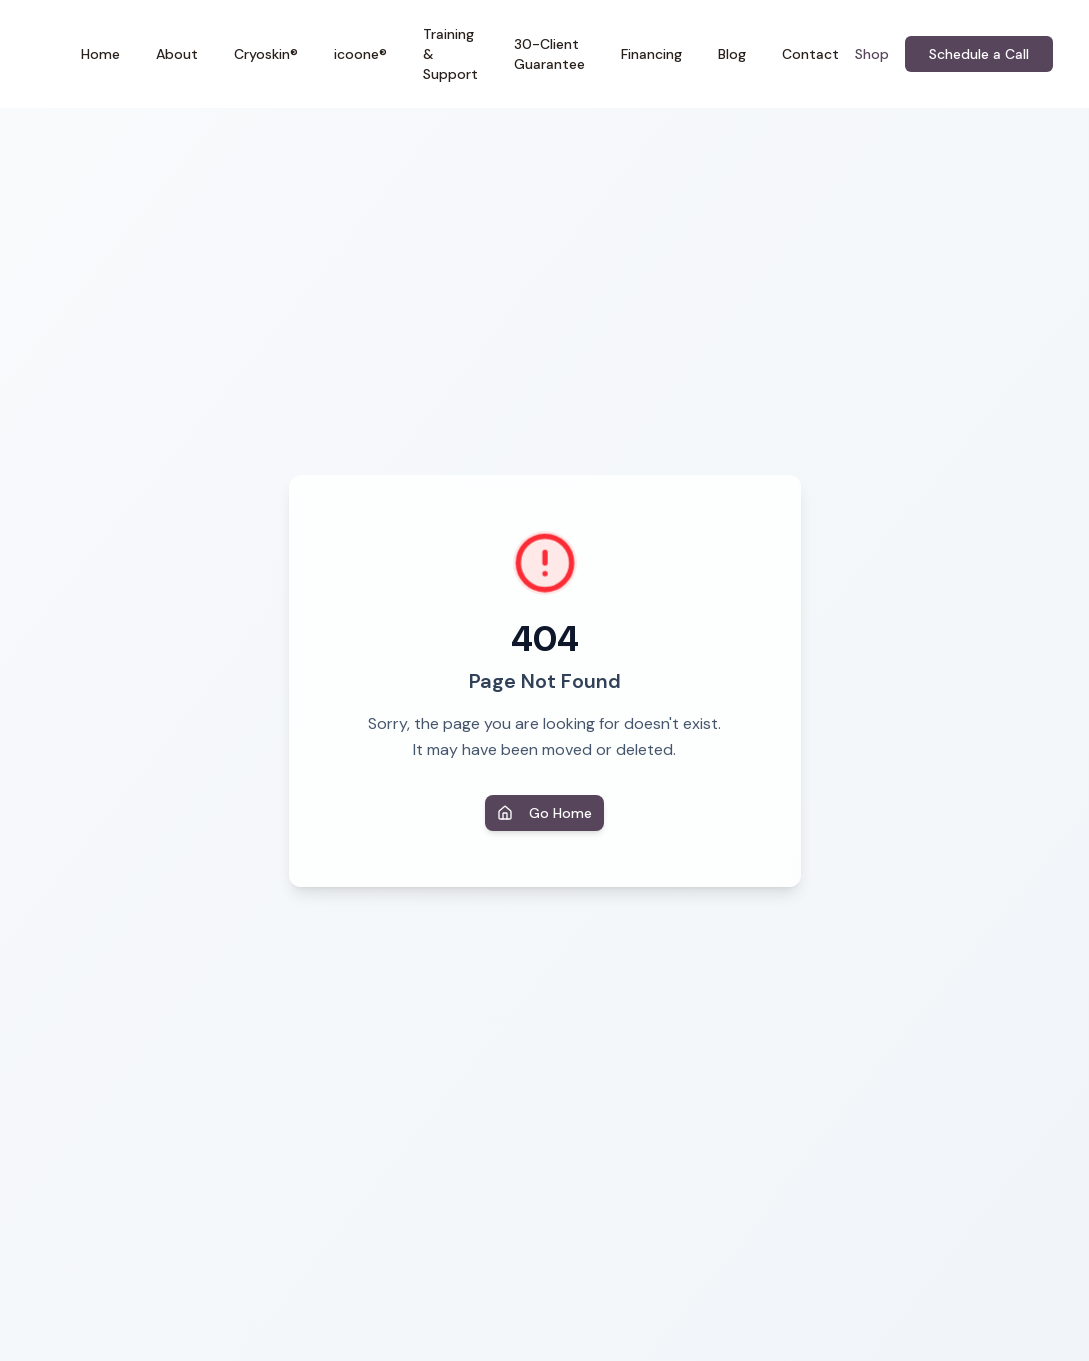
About (177, 54)
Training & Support (450, 54)
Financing (651, 54)
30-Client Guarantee (549, 54)
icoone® (360, 54)
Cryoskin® (266, 54)
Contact (810, 54)
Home (100, 54)
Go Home (544, 813)
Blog (732, 54)
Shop (872, 54)
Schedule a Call (979, 54)
